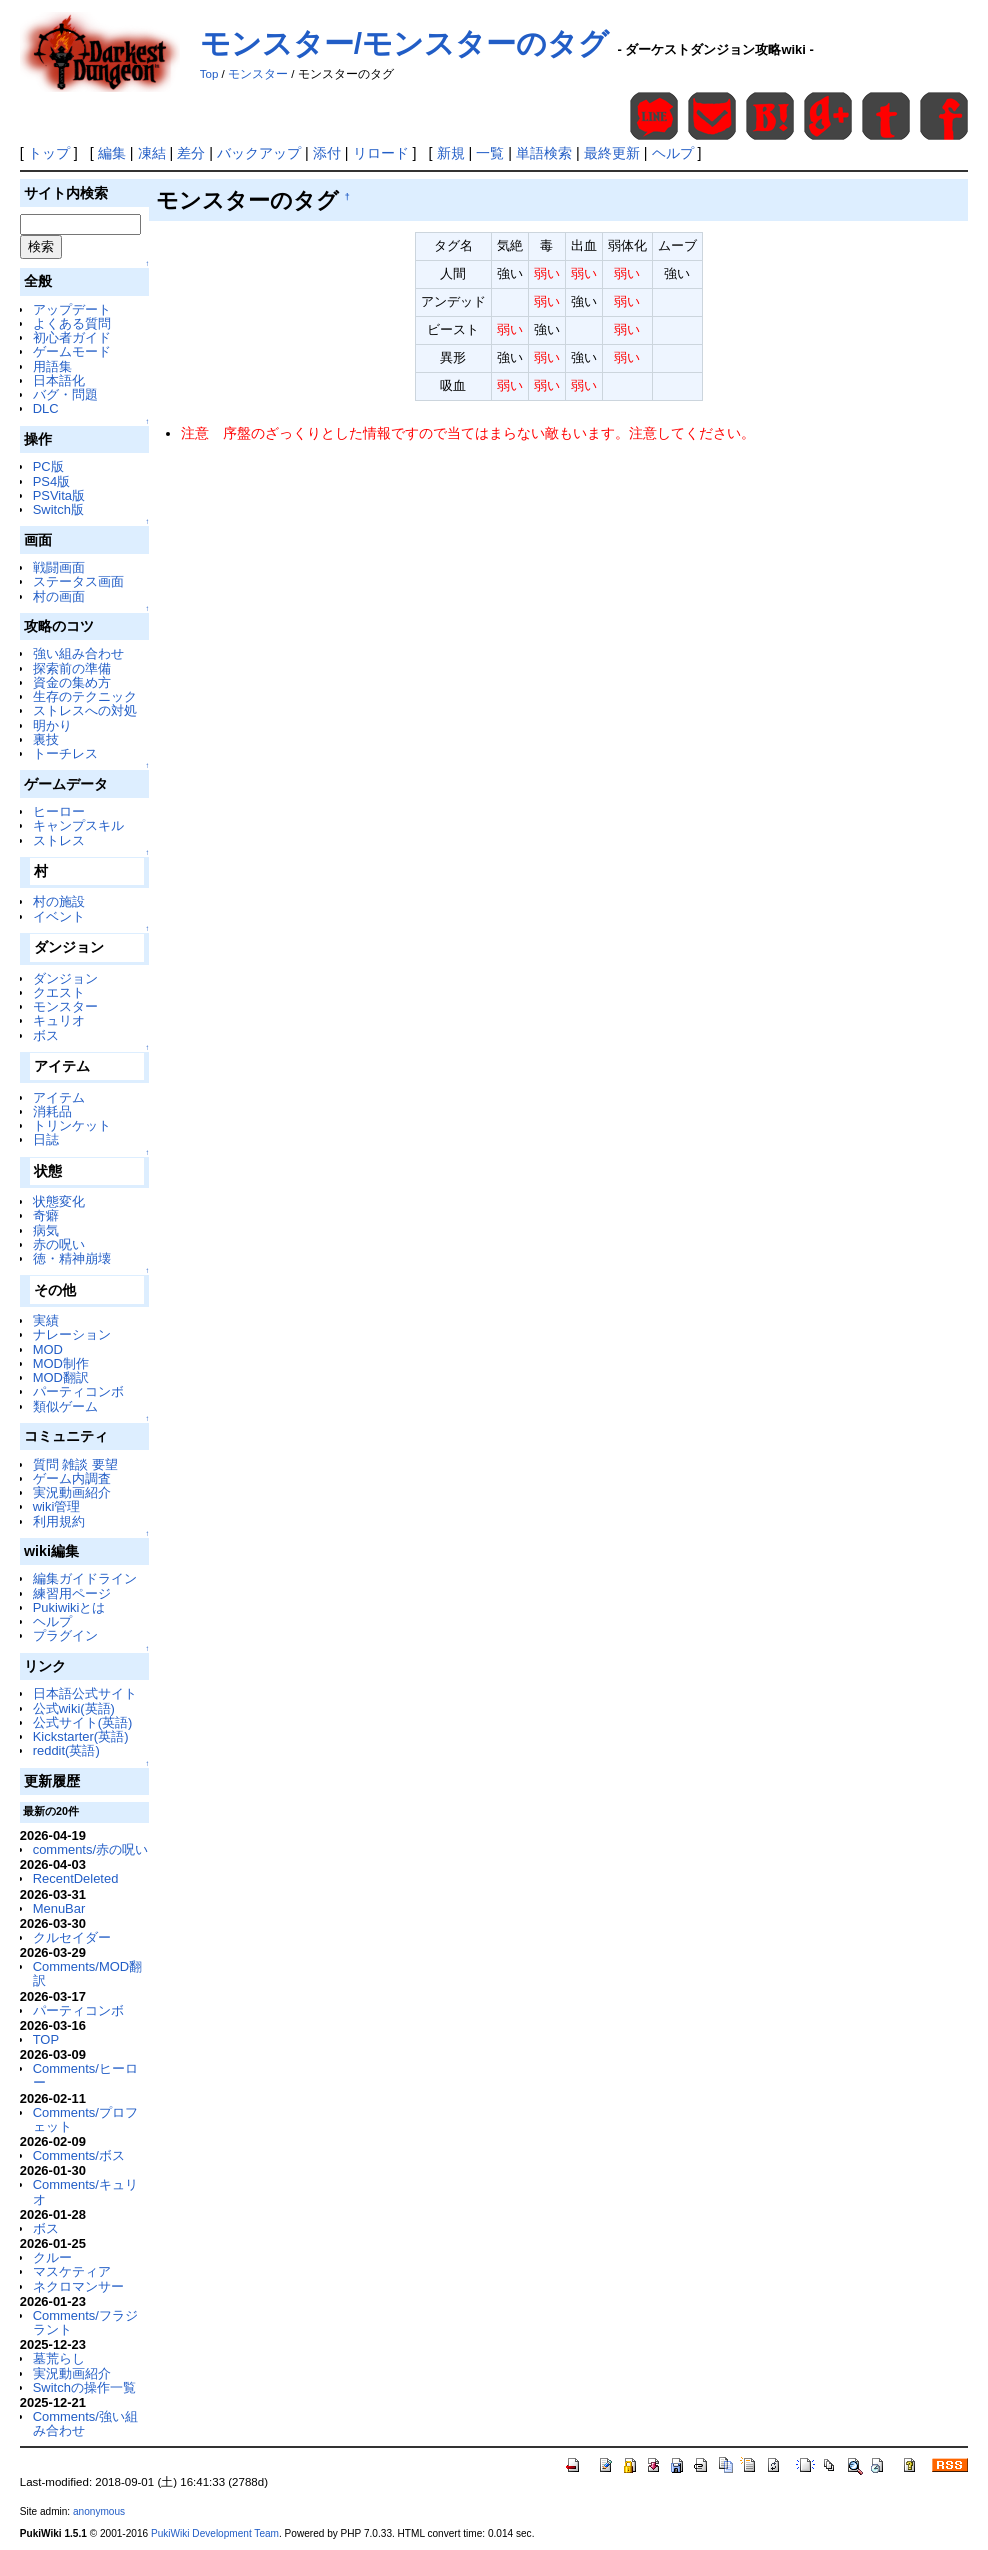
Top (209, 74)
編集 (112, 153)
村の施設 (59, 901)
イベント (59, 916)
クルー (52, 2257)
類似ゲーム (65, 1406)
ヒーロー (59, 811)
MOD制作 (61, 1363)
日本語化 (59, 380)
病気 (46, 1230)
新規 (451, 153)
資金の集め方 (72, 682)
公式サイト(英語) (83, 1722)
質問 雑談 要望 (75, 1464)
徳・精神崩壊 (72, 1258)
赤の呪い (59, 1244)
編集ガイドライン (85, 1578)
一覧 (490, 153)
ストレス (59, 840)
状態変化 (59, 1201)
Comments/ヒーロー (85, 2075)
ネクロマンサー (78, 2286)
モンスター (258, 74)
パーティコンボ (78, 1391)
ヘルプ (673, 153)
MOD (48, 1349)
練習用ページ (72, 1593)
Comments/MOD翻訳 (87, 1973)
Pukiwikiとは (69, 1607)
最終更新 (612, 153)
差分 (191, 153)
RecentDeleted (76, 1878)
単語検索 (544, 153)
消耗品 (52, 1111)
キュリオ (59, 1020)
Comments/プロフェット (85, 2119)
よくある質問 (72, 323)
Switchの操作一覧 (84, 2387)
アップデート (72, 309)
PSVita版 (59, 495)
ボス (46, 1035)
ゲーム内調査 (72, 1478)
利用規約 (59, 1521)
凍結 (152, 153)
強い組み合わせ (78, 653)
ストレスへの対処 (85, 710)
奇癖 (46, 1215)
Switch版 (58, 509)
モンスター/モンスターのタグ (404, 43)
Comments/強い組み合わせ (85, 2423)
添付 (327, 153)
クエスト (59, 992)
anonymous (99, 2511)
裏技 (46, 739)
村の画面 (59, 596)
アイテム (59, 1097)
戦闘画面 (59, 567)
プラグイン (65, 1635)
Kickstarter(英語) (81, 1736)
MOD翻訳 (61, 1377)
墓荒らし (59, 2358)
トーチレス (65, 753)
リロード (381, 153)
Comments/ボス (79, 2155)
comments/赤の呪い (90, 1849)
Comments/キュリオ (85, 2191)
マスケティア (72, 2271)
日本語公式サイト (85, 1693)
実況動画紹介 (72, 1492)
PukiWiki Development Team (215, 2533)
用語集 (52, 366)
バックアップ (259, 153)
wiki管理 (57, 1506)
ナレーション (72, 1334)
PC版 (48, 466)
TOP (46, 2039)
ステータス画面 (78, 581)
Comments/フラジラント (85, 2322)
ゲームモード (72, 351)
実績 (46, 1320)
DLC (46, 408)
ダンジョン (65, 978)
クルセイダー (72, 1937)
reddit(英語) (66, 1750)
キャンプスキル (78, 825)
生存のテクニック (85, 696)
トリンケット (72, 1125)
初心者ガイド (72, 337)
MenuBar (59, 1908)
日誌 (46, 1139)
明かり (52, 725)
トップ (49, 153)
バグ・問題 (65, 394)
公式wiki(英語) (74, 1708)
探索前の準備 (72, 668)
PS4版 (51, 481)
